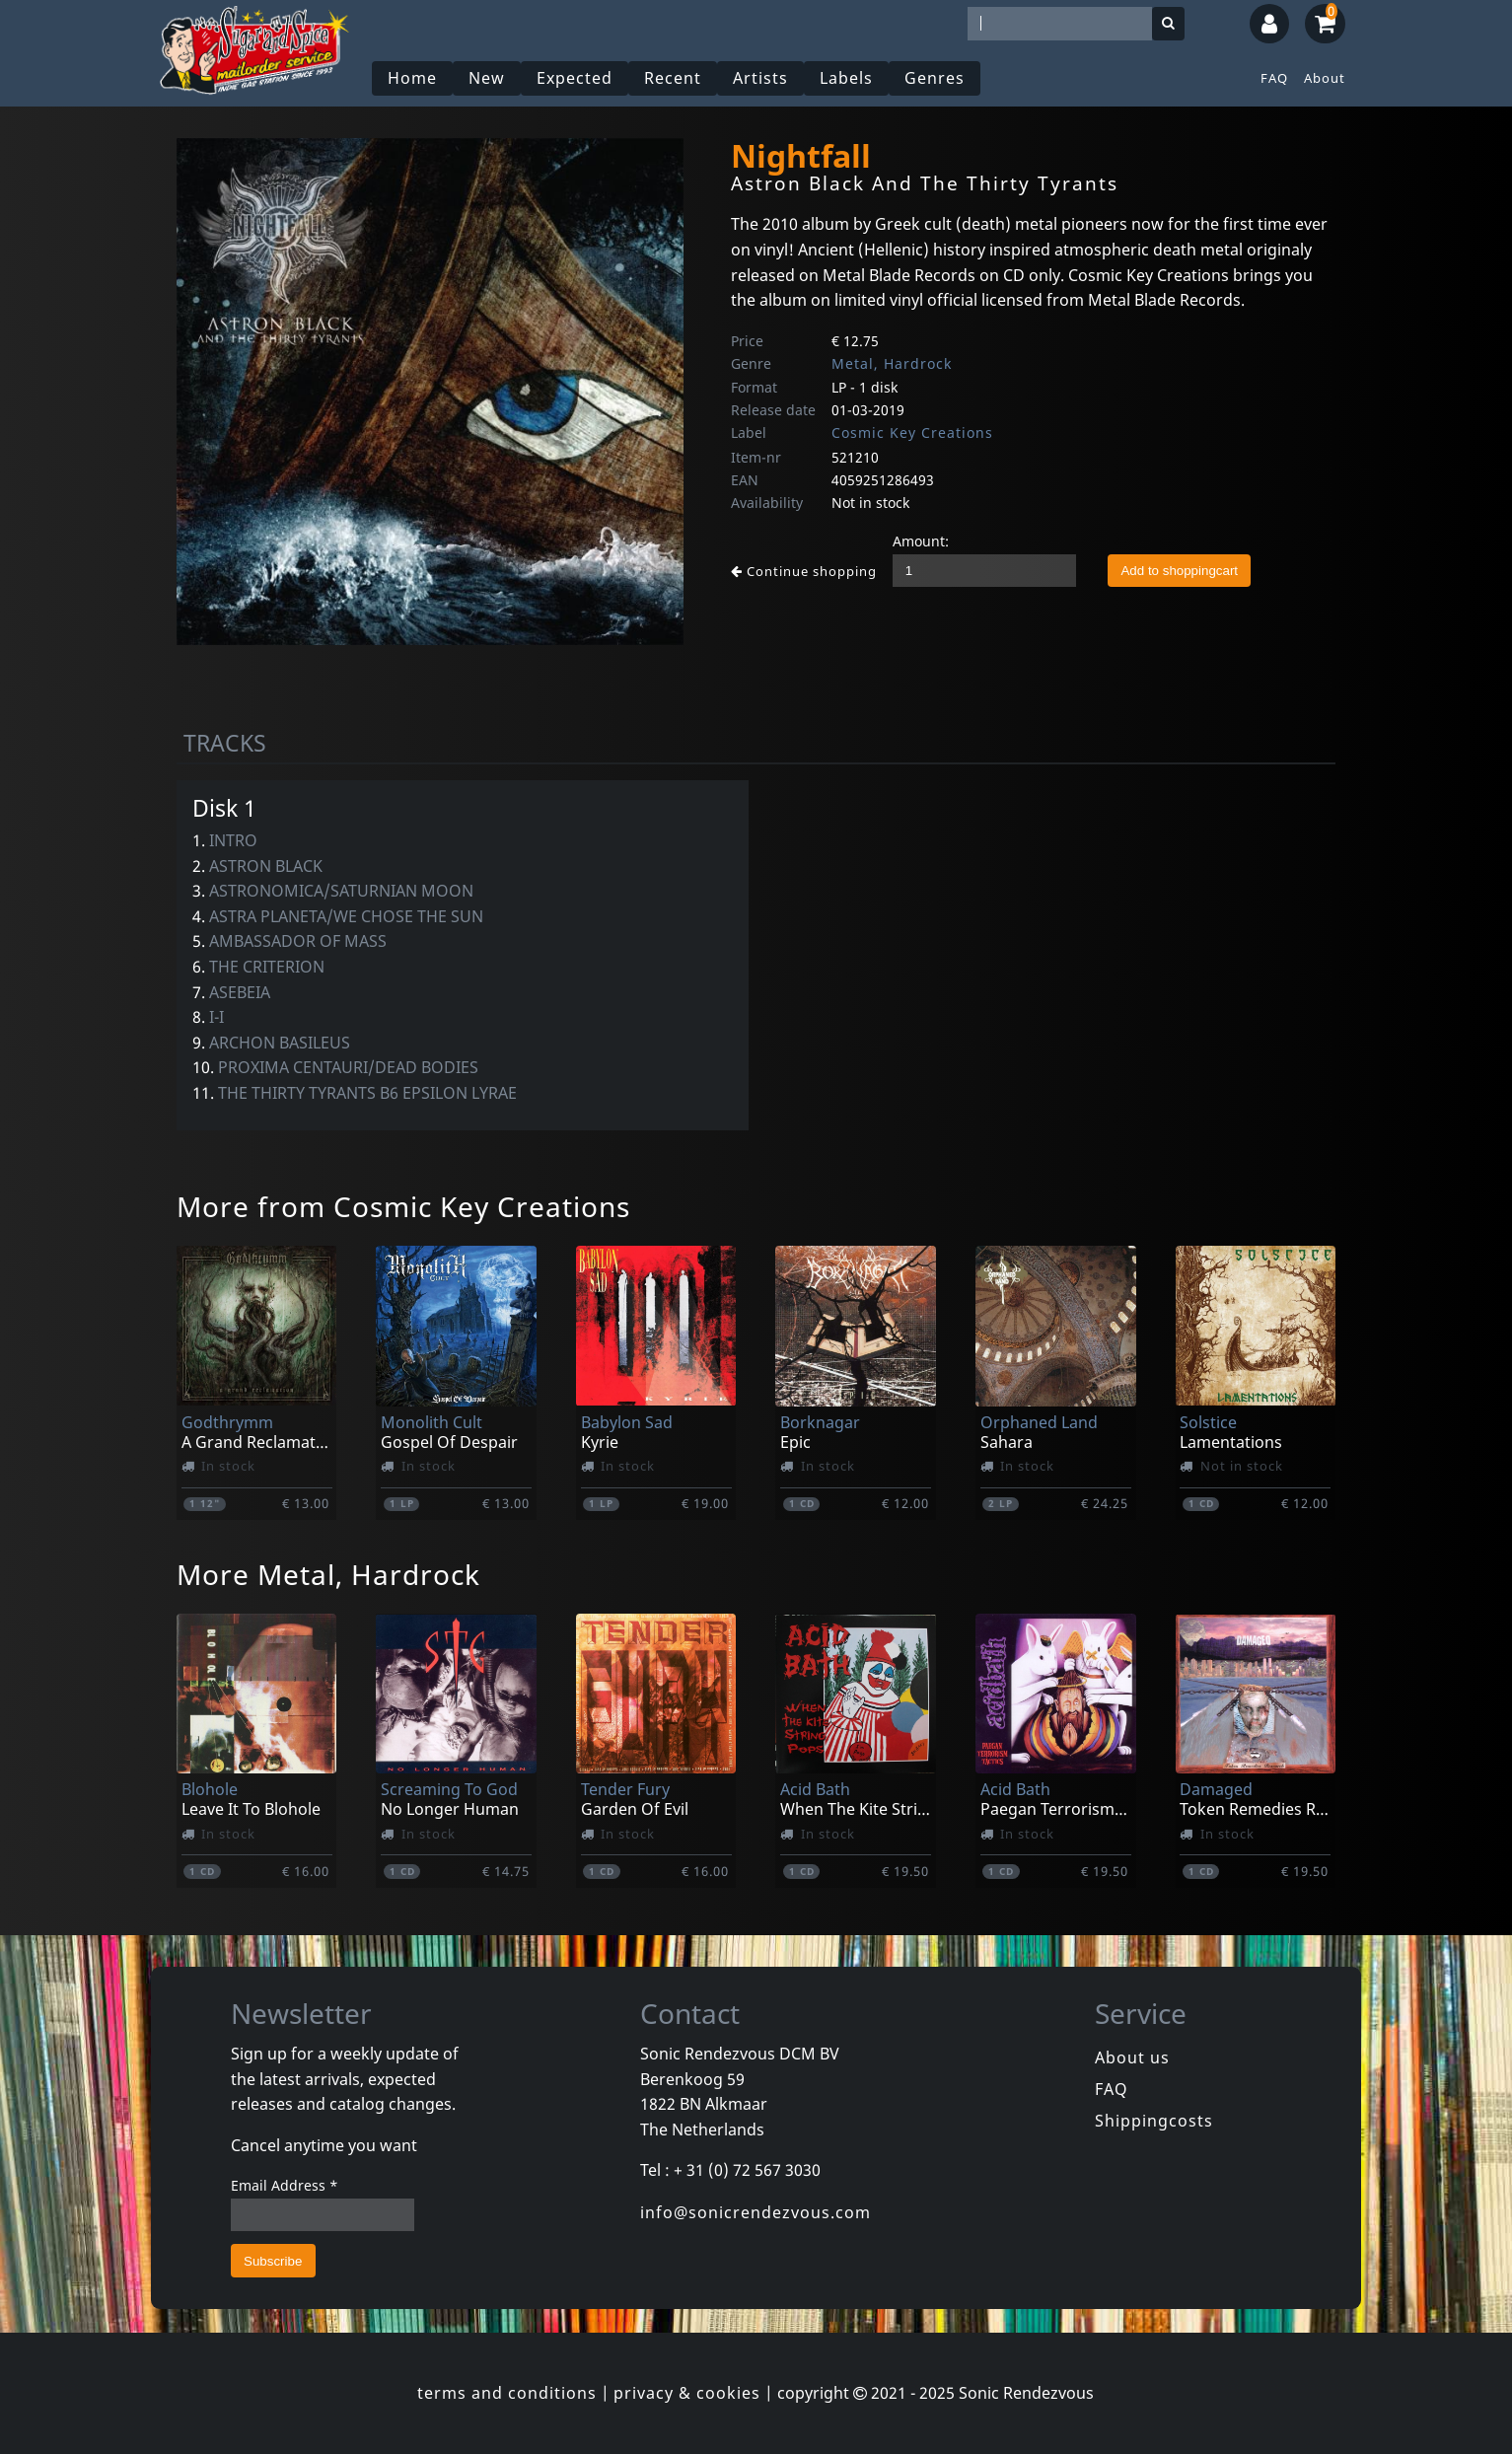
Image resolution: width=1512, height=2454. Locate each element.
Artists (760, 78)
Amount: (921, 541)
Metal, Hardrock (891, 363)
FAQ (1274, 78)
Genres (934, 78)
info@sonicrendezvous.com (755, 2212)
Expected (574, 78)
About (1324, 78)
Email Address (284, 2185)
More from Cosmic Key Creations (403, 1206)
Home (412, 78)
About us (1132, 2057)
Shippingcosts (1154, 2120)
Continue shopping (804, 571)
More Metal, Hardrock (328, 1574)
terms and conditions (507, 2393)
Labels (846, 78)
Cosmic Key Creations (912, 432)
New (486, 78)
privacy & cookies (686, 2393)
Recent (672, 78)
